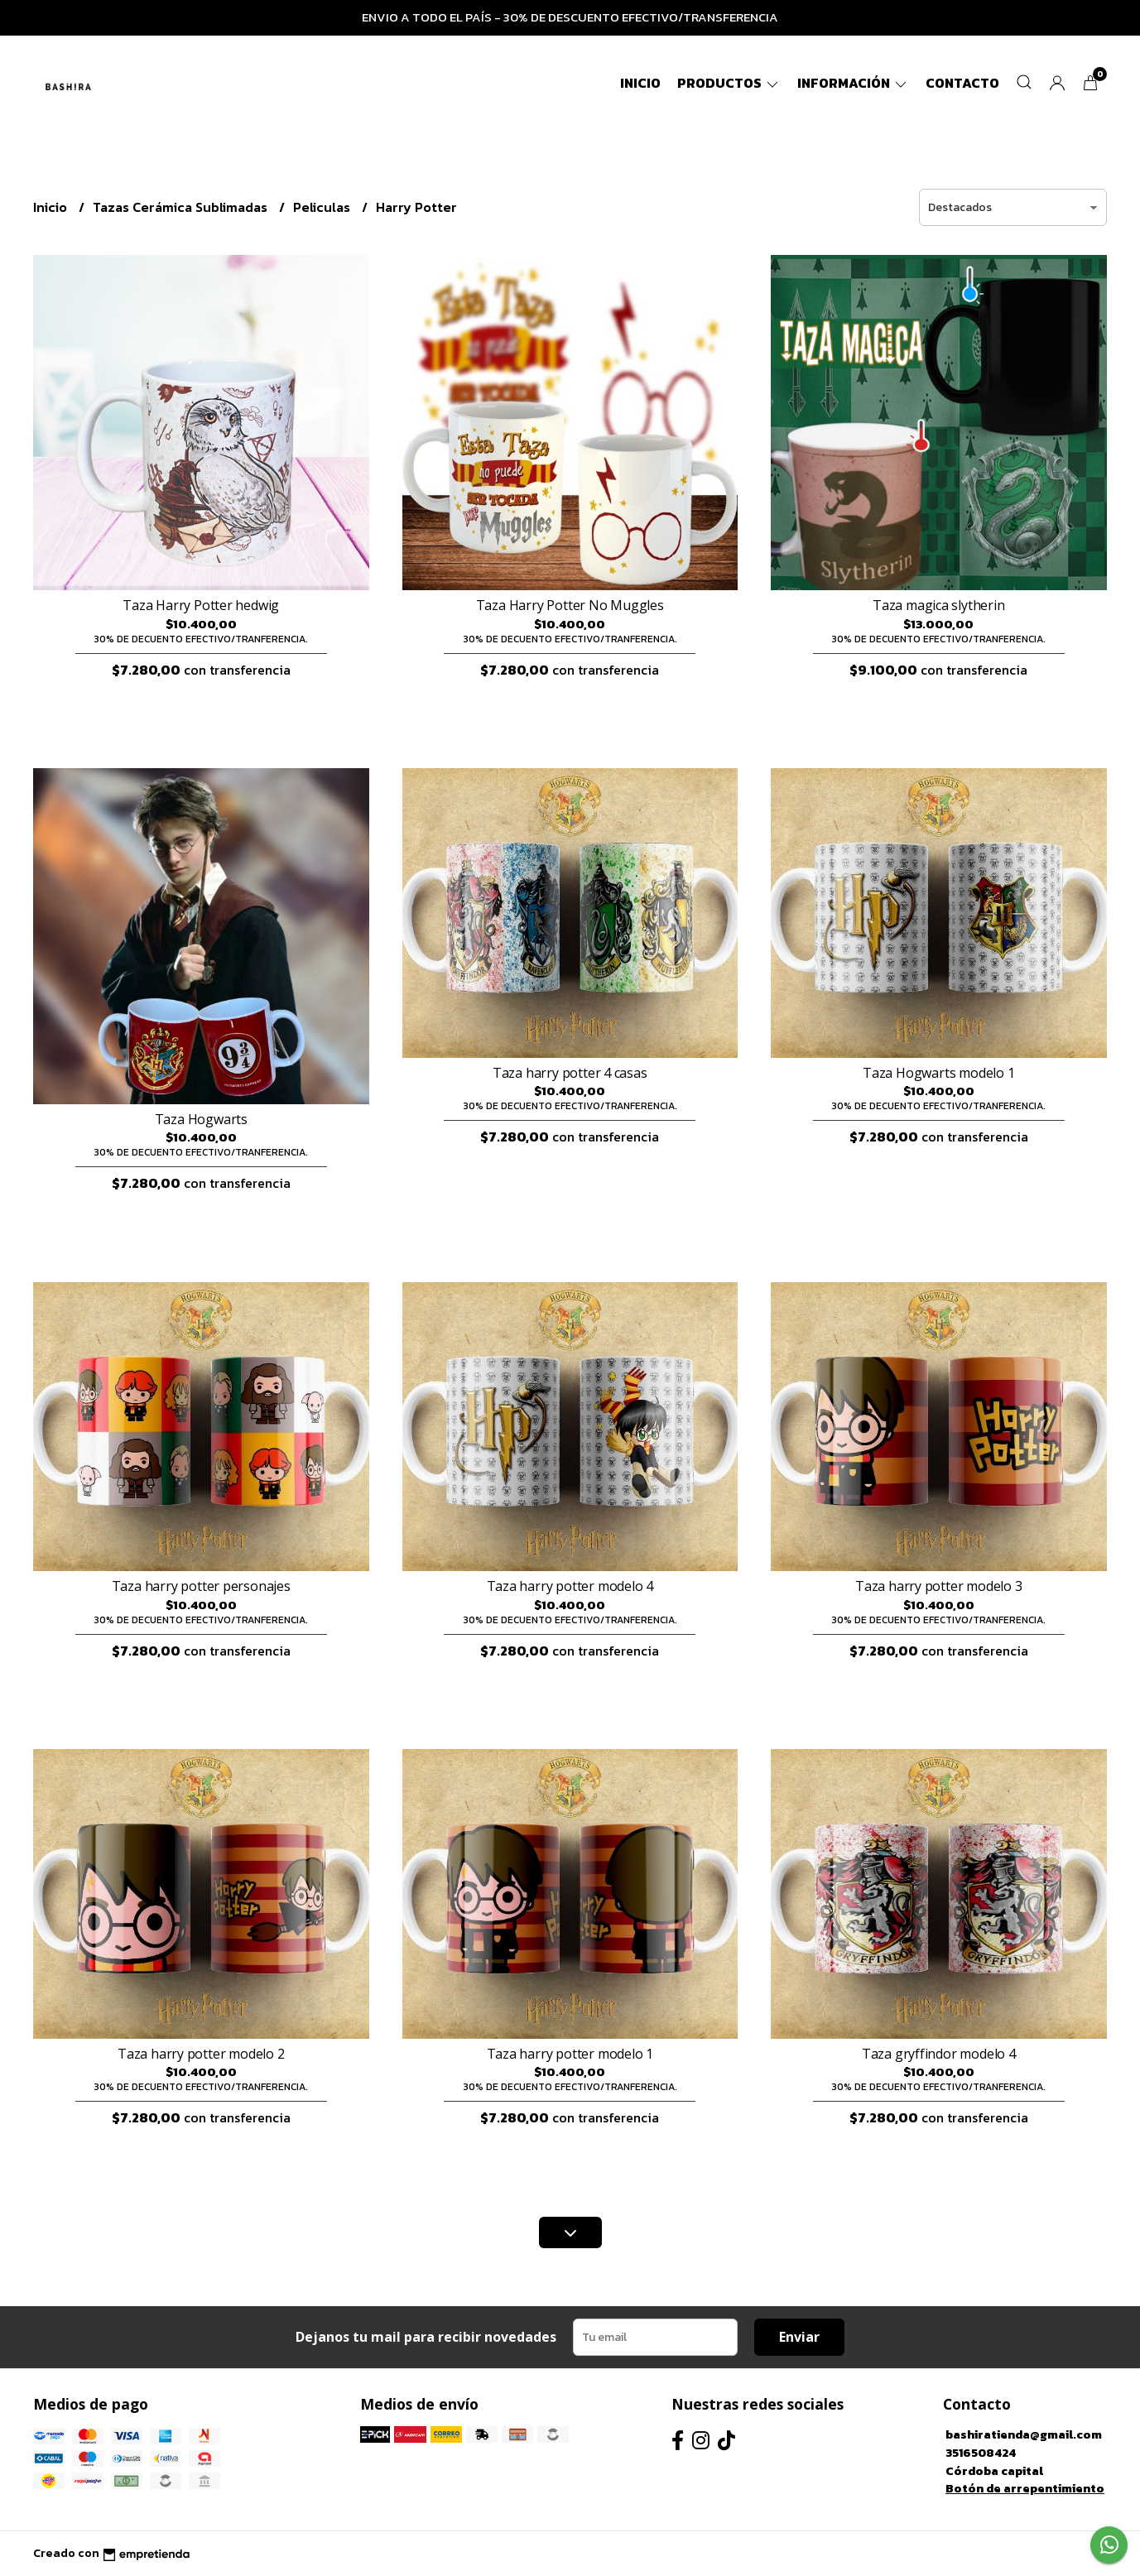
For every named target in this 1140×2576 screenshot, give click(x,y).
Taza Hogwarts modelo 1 (938, 1073)
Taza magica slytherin (939, 605)
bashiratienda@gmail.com (1023, 2434)
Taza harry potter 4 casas (570, 1073)
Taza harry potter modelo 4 (570, 1586)
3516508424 (980, 2453)
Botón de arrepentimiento (1024, 2488)
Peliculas (323, 207)
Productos (729, 83)
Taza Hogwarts (201, 1119)
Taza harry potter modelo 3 (938, 1586)
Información (853, 83)
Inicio (640, 83)
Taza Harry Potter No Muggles (570, 605)
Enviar (799, 2337)
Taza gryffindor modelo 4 (939, 2054)
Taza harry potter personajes (201, 1586)
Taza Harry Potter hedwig (201, 605)
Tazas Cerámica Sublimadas (182, 207)
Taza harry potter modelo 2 (201, 2054)
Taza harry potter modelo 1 (570, 2054)
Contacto (962, 83)
